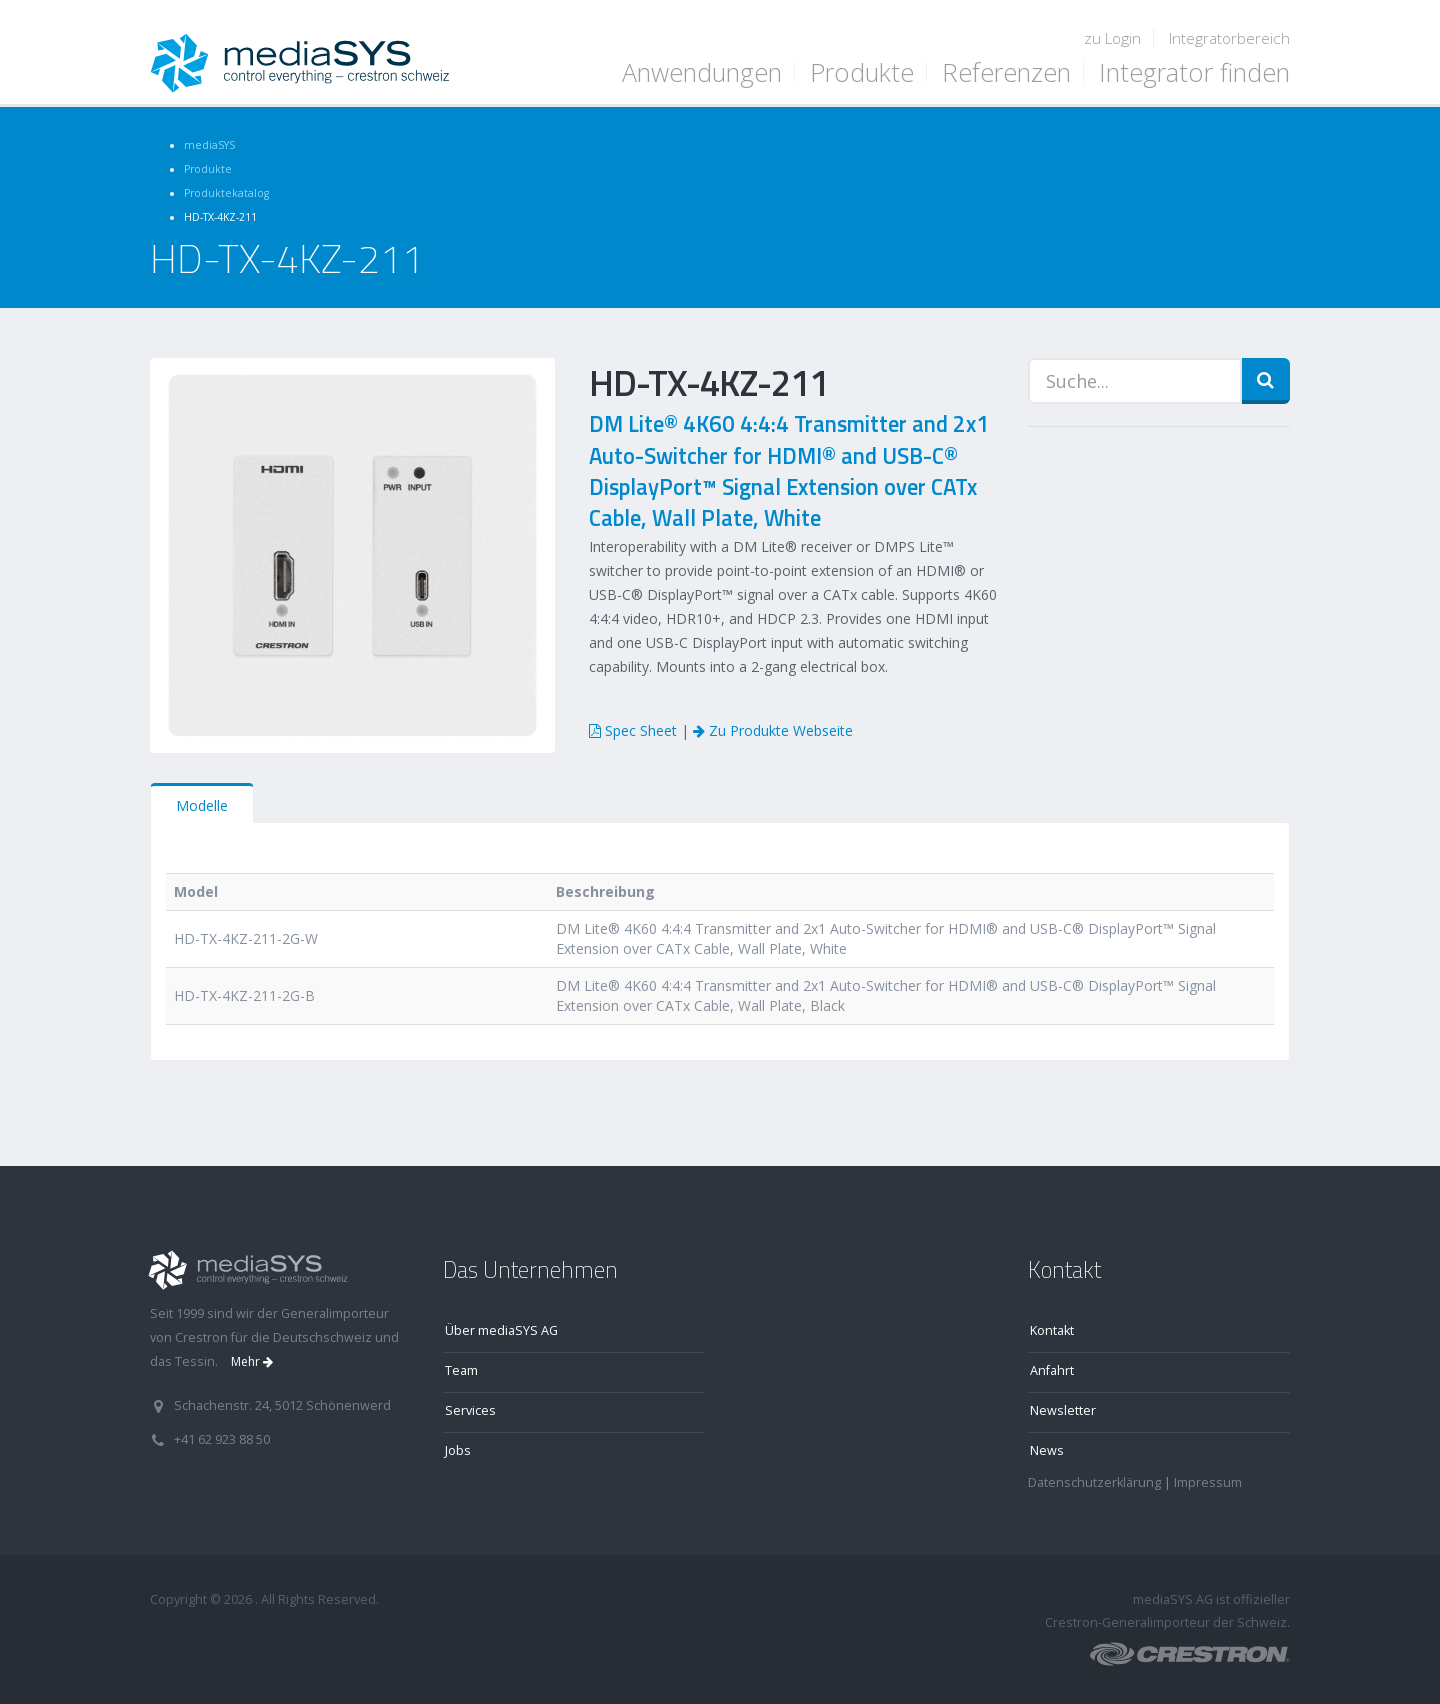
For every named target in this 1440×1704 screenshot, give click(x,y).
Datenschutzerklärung (1094, 1482)
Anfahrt (1052, 1370)
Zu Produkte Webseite (773, 730)
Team (461, 1370)
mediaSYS (209, 145)
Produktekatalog (226, 193)
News (1047, 1450)
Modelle (202, 805)
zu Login (1112, 38)
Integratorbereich (1229, 38)
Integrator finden (1194, 72)
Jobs (458, 1450)
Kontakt (1052, 1330)
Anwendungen (702, 72)
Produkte (862, 72)
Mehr (252, 1361)
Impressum (1208, 1482)
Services (470, 1410)
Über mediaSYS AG (501, 1330)
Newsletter (1063, 1410)
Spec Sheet (633, 730)
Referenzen (1006, 72)
